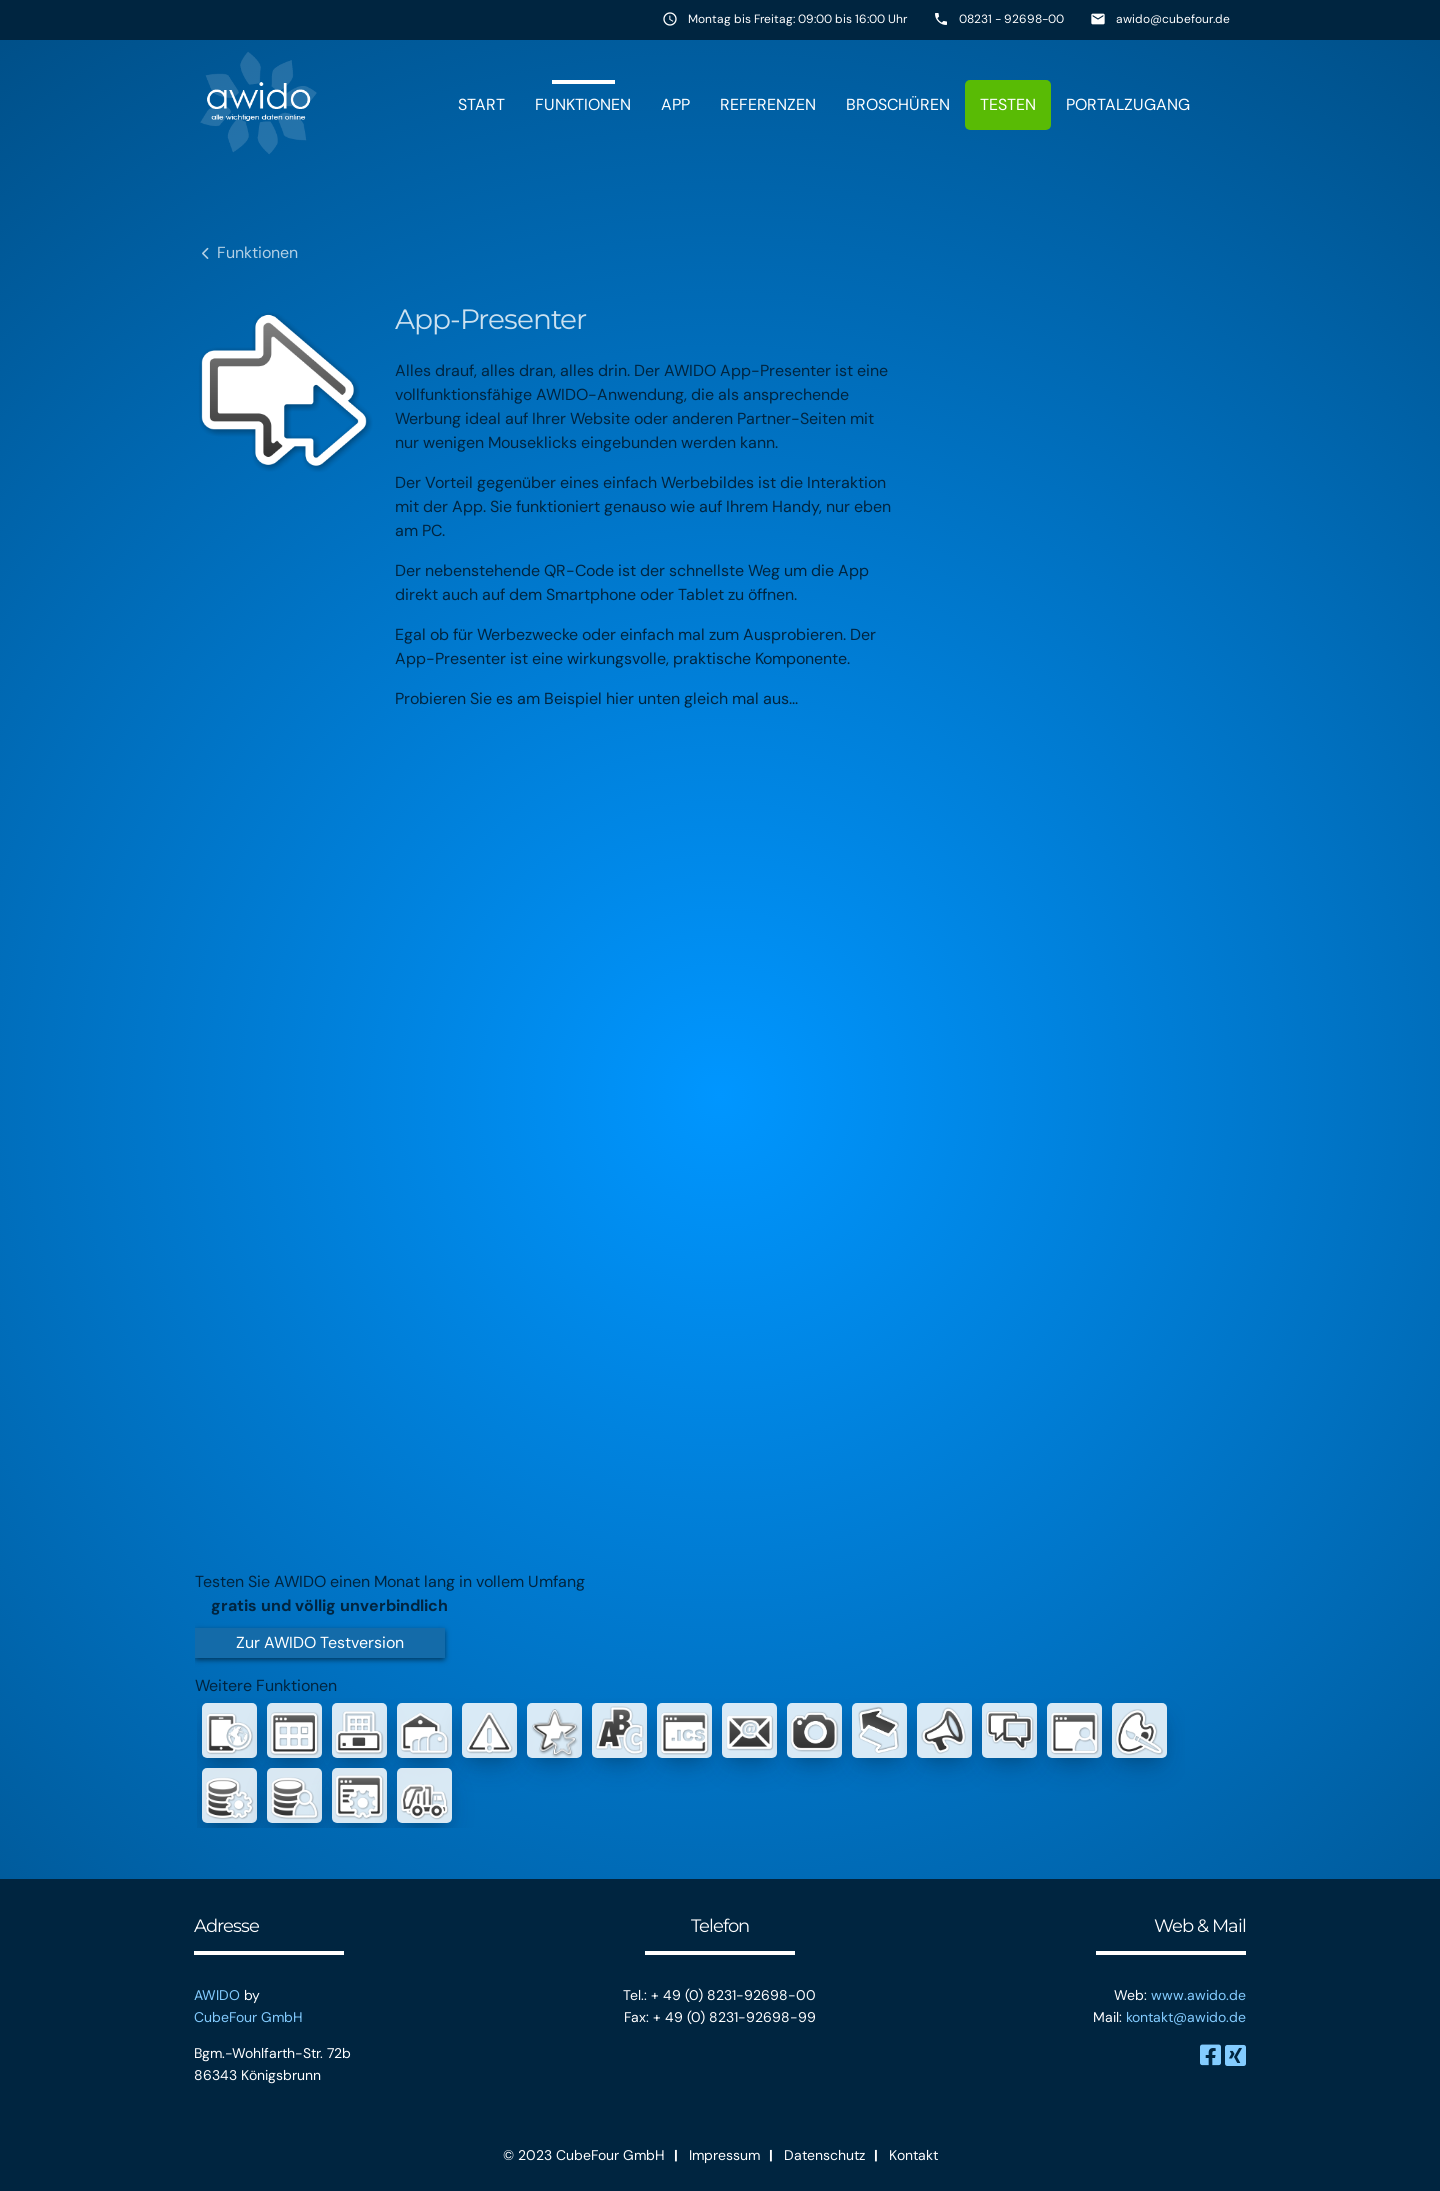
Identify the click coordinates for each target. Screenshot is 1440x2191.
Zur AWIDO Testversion (320, 1642)
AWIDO (217, 1995)
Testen (1008, 104)
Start (481, 104)
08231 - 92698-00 (1011, 19)
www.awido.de (1198, 1995)
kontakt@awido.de (1186, 2017)
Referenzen (768, 104)
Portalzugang (1128, 104)
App (675, 104)
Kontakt (913, 2155)
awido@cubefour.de (1173, 19)
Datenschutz (824, 2155)
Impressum (724, 2155)
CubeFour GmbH (248, 2017)
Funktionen (583, 104)
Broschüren (898, 104)
